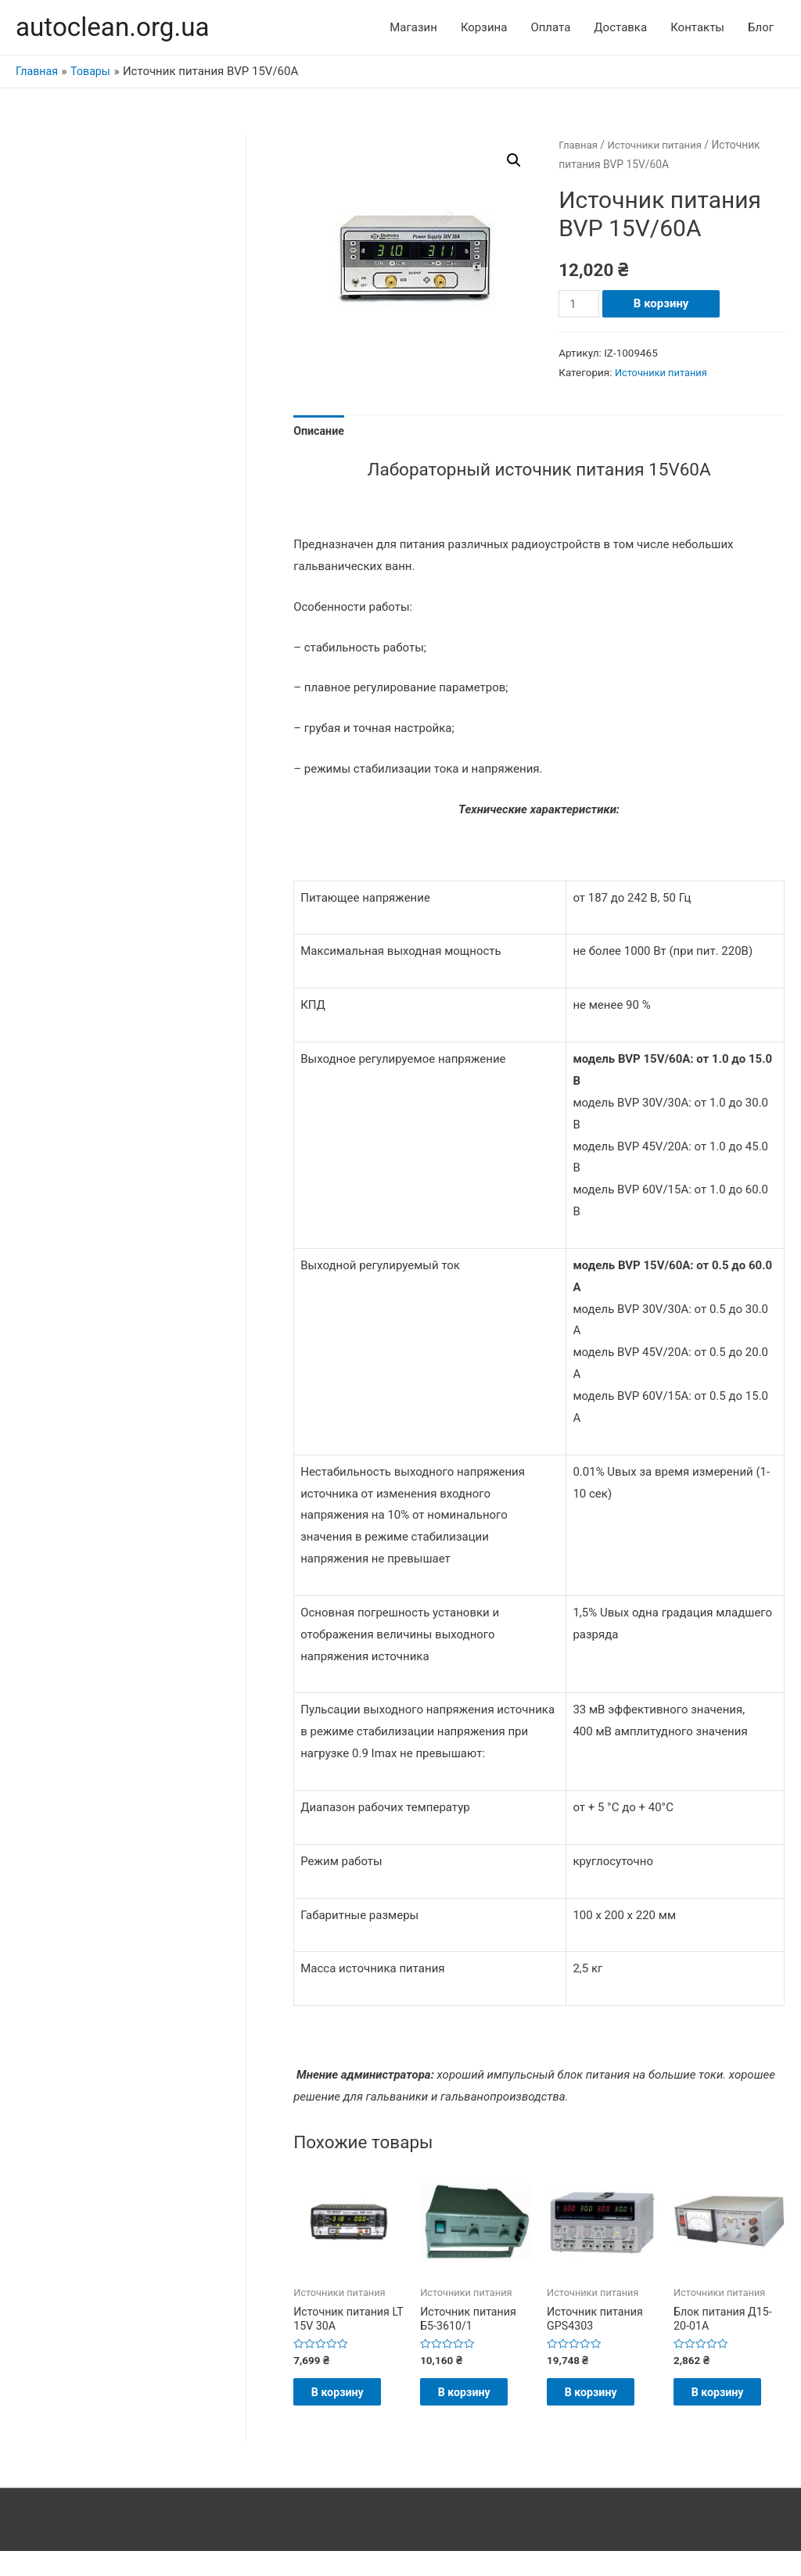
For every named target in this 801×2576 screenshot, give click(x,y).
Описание (320, 432)
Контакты (697, 28)
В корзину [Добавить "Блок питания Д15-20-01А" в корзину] (727, 2407)
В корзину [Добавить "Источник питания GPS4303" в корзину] (600, 2407)
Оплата (550, 28)
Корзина (484, 28)
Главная (579, 146)
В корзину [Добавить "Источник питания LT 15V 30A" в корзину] (347, 2407)
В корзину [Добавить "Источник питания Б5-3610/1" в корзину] (473, 2407)
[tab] (320, 433)
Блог (761, 28)
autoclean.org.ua (118, 28)
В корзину (663, 305)
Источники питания (659, 146)
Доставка (620, 28)
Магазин (413, 28)
